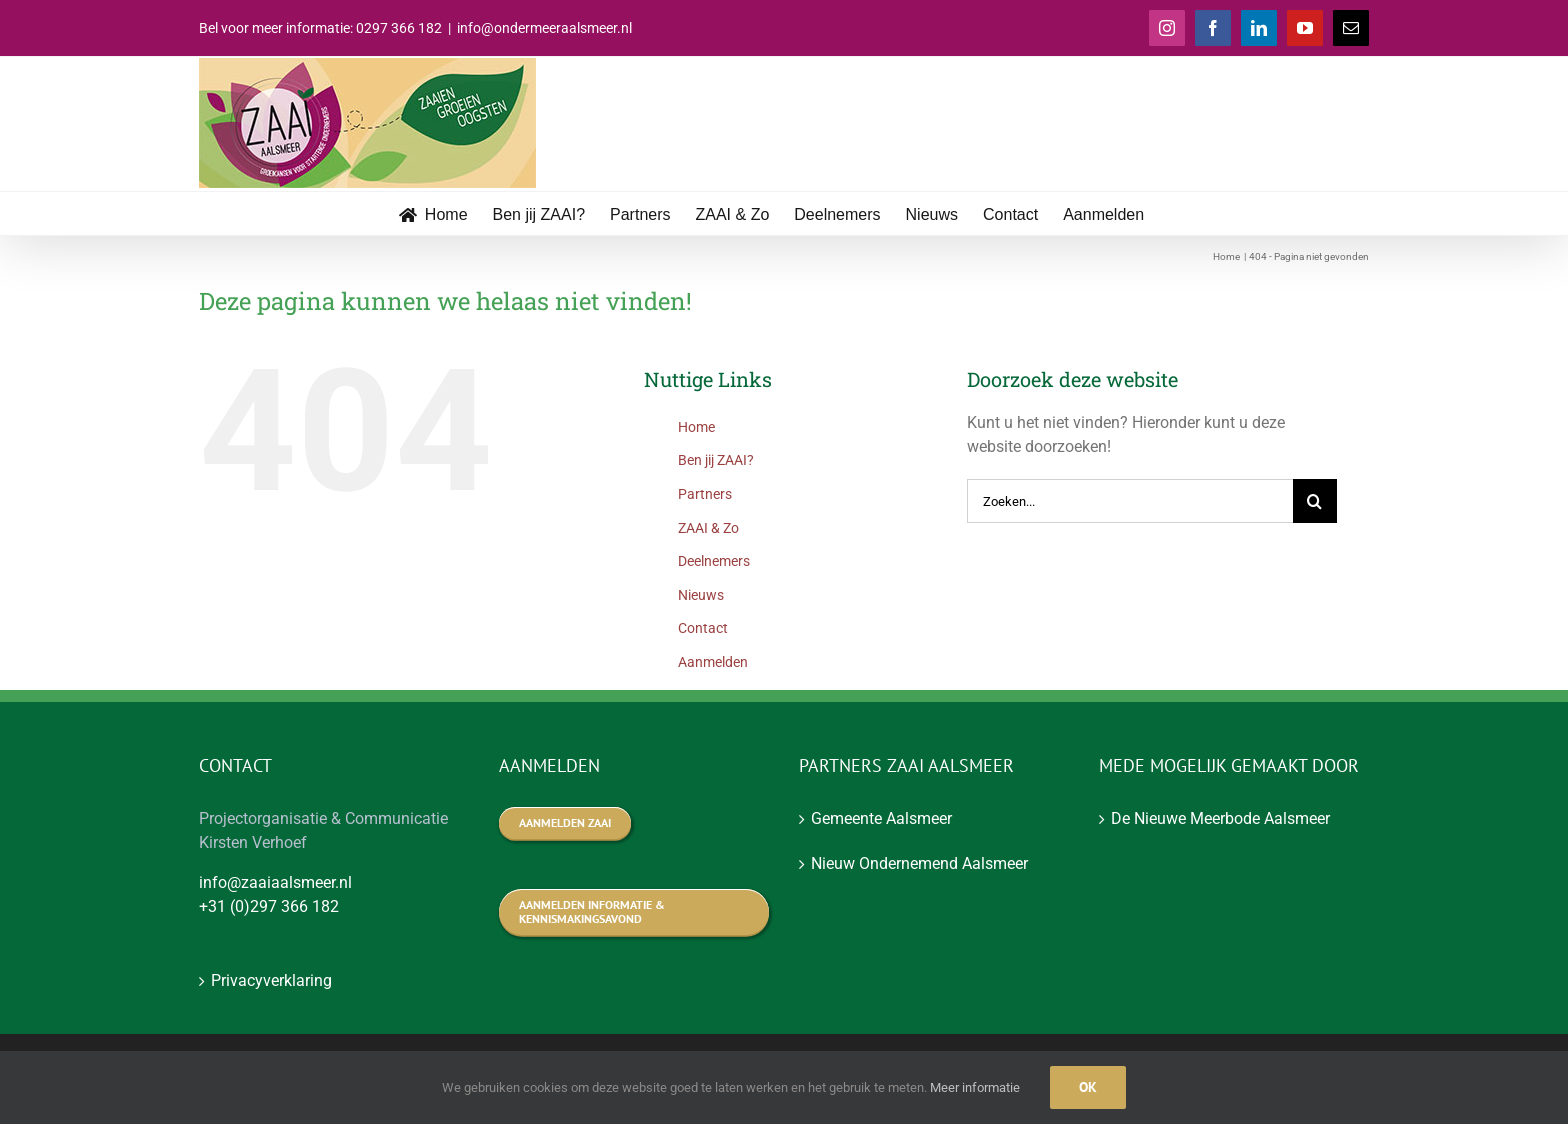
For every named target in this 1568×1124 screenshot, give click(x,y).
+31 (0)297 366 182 (269, 906)
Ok (1088, 1087)
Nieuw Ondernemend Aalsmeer (919, 863)
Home (696, 427)
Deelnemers (714, 561)
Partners (705, 494)
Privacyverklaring (271, 980)
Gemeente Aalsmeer (881, 818)
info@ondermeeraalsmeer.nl (544, 28)
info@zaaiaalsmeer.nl (275, 882)
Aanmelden (713, 662)
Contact (703, 628)
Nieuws (701, 595)
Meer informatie (975, 1087)
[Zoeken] (1315, 501)
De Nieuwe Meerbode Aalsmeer (1220, 818)
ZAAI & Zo (708, 528)
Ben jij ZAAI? (716, 460)
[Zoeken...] (1130, 501)
